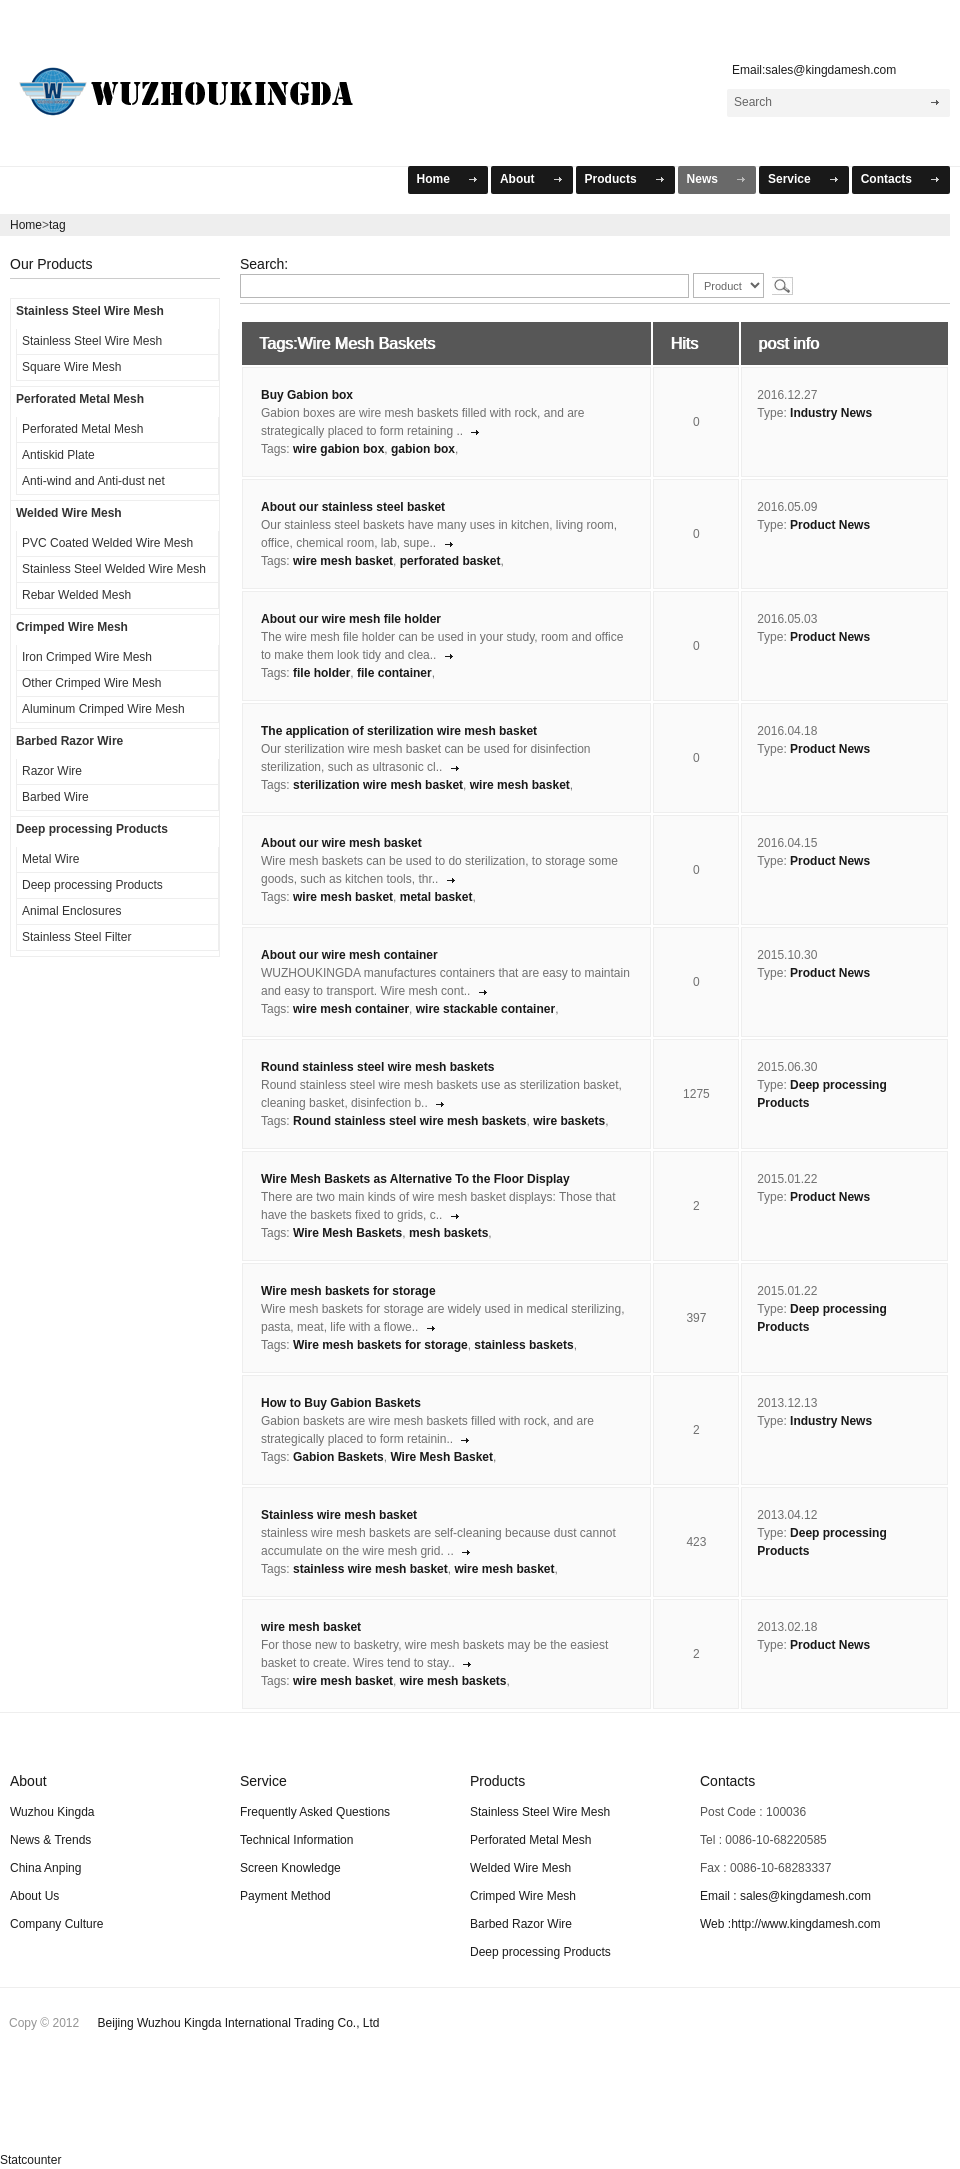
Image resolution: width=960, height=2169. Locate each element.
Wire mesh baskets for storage (348, 1291)
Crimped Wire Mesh (72, 627)
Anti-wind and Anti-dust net (93, 481)
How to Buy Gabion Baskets (341, 1403)
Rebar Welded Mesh (76, 595)
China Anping (45, 1868)
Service (789, 179)
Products (611, 179)
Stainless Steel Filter (76, 937)
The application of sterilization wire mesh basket (399, 731)
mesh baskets (448, 1233)
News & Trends (50, 1840)
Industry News (831, 413)
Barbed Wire (55, 797)
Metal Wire (50, 859)
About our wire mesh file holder (351, 619)
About (517, 179)
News (702, 179)
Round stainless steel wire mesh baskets (377, 1067)
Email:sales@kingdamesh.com (809, 70)
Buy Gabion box (307, 395)
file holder (321, 673)
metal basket (436, 897)
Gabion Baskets (338, 1457)
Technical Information (296, 1840)
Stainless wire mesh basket (339, 1515)
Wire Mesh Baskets (347, 1233)
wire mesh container (351, 1009)
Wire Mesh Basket (441, 1457)
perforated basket (450, 561)
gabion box (423, 449)
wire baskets (569, 1121)
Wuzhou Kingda (52, 1812)
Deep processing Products (92, 829)
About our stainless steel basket (353, 507)
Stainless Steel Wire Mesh (90, 311)
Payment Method (285, 1896)
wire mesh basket (343, 561)
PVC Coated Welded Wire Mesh (107, 543)
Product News (830, 525)
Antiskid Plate (58, 455)
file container (394, 673)
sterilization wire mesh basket (378, 785)
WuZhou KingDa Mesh (211, 83)
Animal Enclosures (71, 911)
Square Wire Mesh (71, 367)
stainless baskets (523, 1345)
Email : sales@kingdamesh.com (785, 1896)
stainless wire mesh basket (370, 1569)
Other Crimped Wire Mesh (91, 683)
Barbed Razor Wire (69, 741)
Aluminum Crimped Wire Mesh (103, 709)
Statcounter (30, 2160)
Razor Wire (52, 771)
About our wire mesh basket (341, 843)
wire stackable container (485, 1009)
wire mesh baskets (453, 1681)
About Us (34, 1896)
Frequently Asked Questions (315, 1812)
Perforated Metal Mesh (80, 399)
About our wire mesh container (349, 955)
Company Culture (56, 1924)
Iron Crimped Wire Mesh (87, 657)
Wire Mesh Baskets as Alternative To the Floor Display (415, 1179)
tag (57, 225)
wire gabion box (338, 449)
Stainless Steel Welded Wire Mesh (114, 569)
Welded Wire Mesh (69, 513)
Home (433, 179)
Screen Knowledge (290, 1868)
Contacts (886, 179)
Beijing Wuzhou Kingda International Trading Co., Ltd (239, 2023)
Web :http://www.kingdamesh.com (790, 1924)
